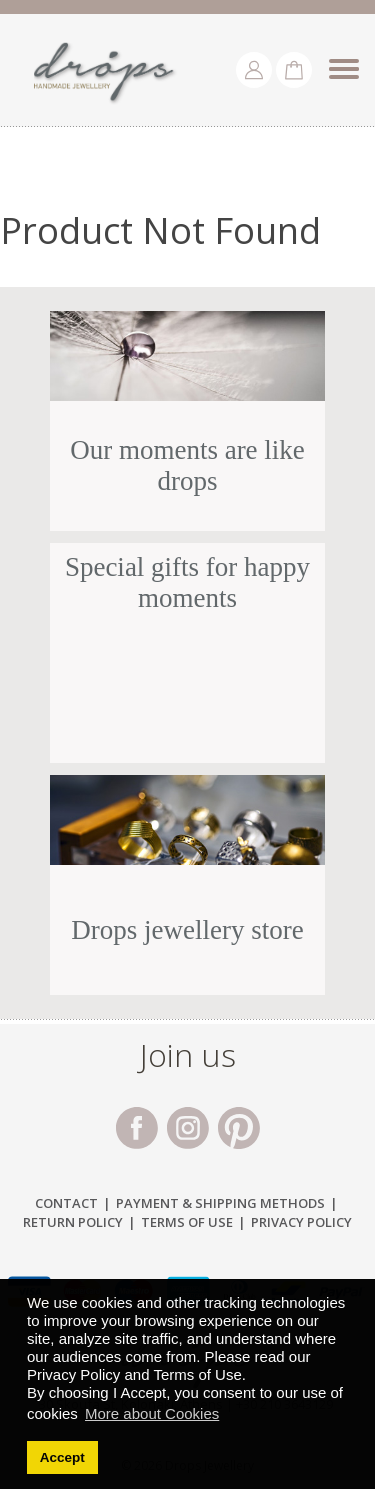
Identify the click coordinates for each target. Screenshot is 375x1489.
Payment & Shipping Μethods (220, 1203)
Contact (66, 1203)
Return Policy (73, 1222)
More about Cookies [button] (152, 1413)
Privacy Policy (301, 1222)
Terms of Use (187, 1222)
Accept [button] (62, 1457)
